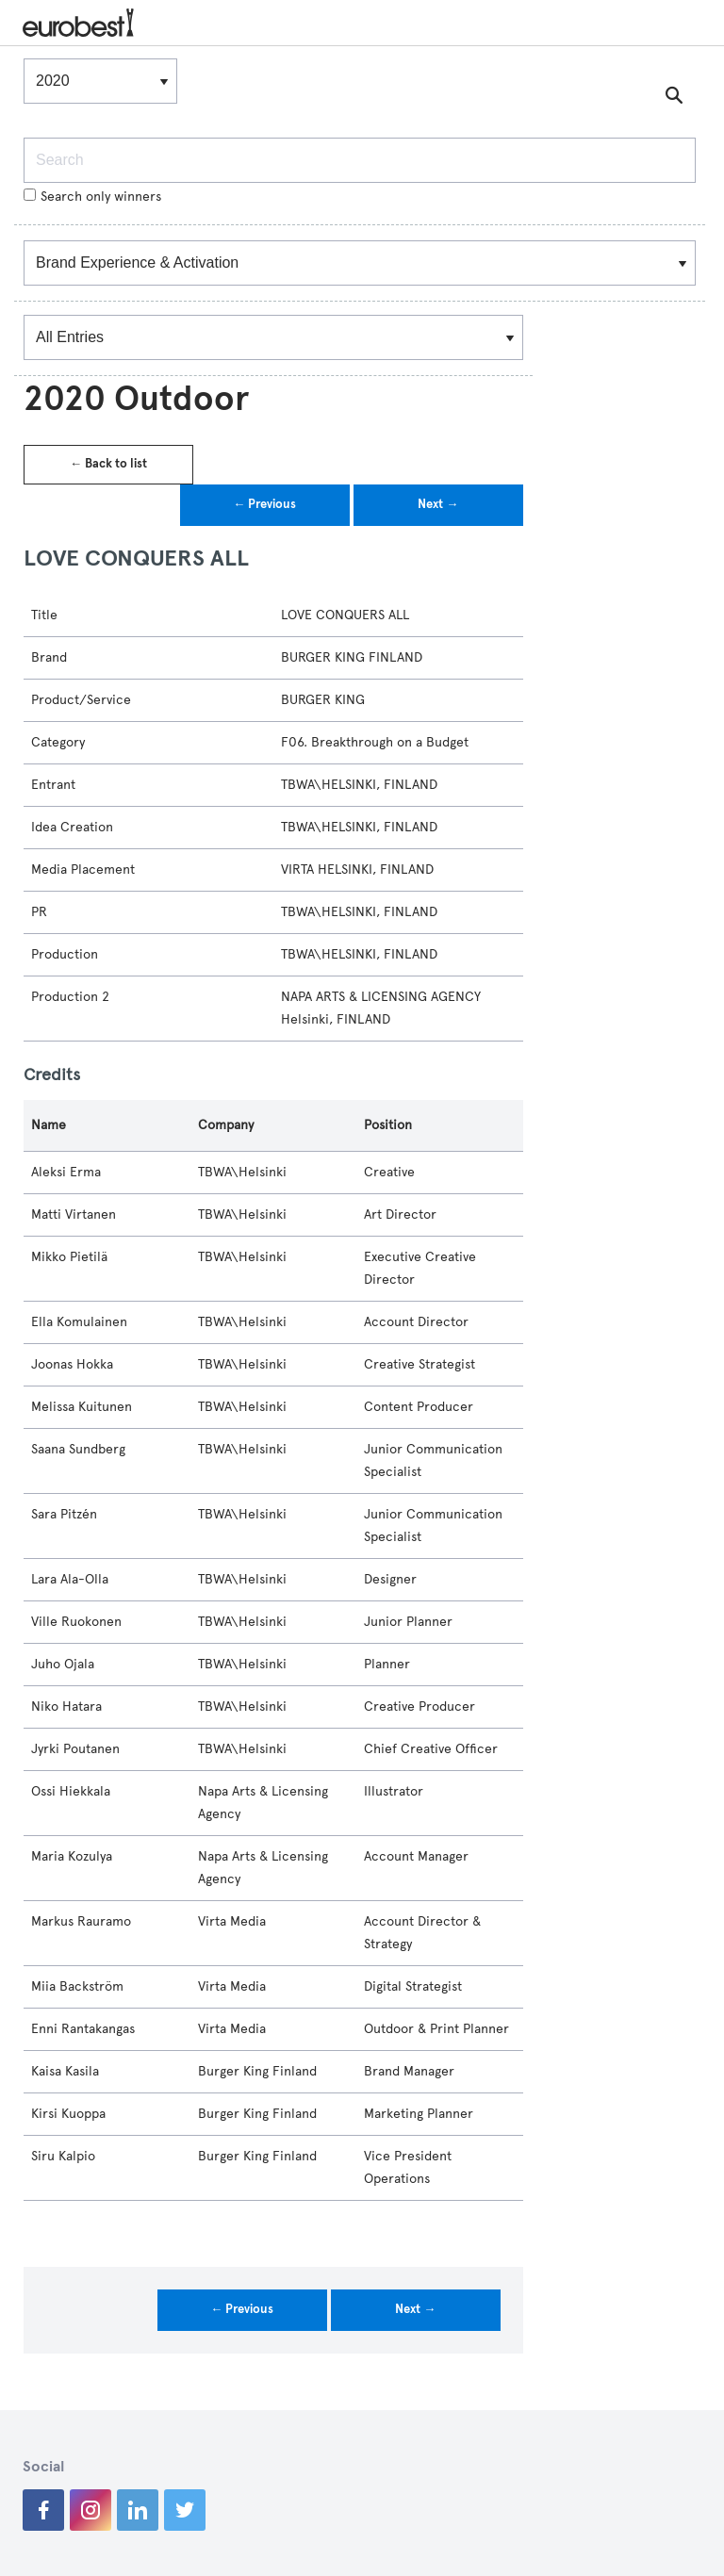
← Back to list (108, 463)
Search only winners (92, 197)
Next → (438, 504)
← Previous (264, 504)
